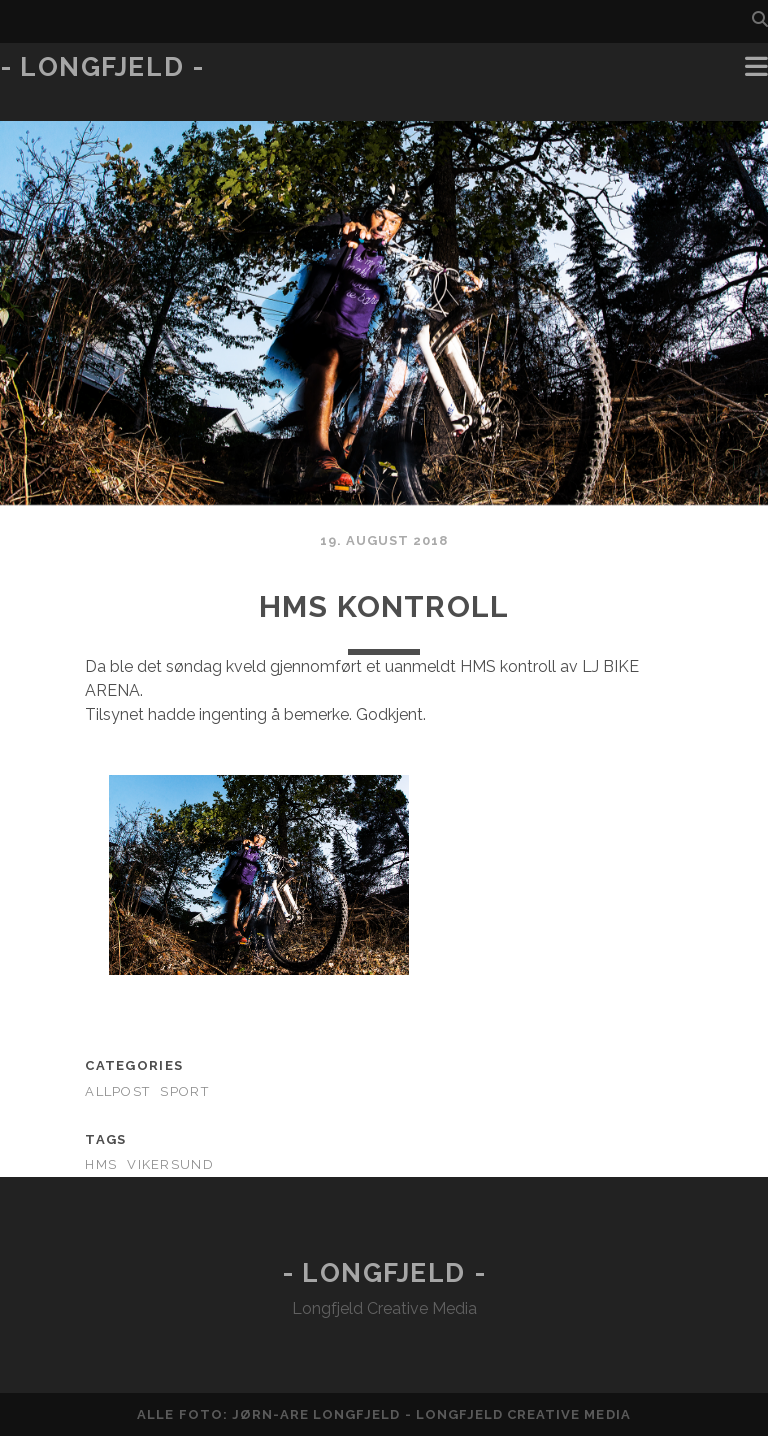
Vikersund (170, 1164)
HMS (101, 1164)
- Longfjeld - (102, 67)
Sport (184, 1091)
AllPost (117, 1091)
